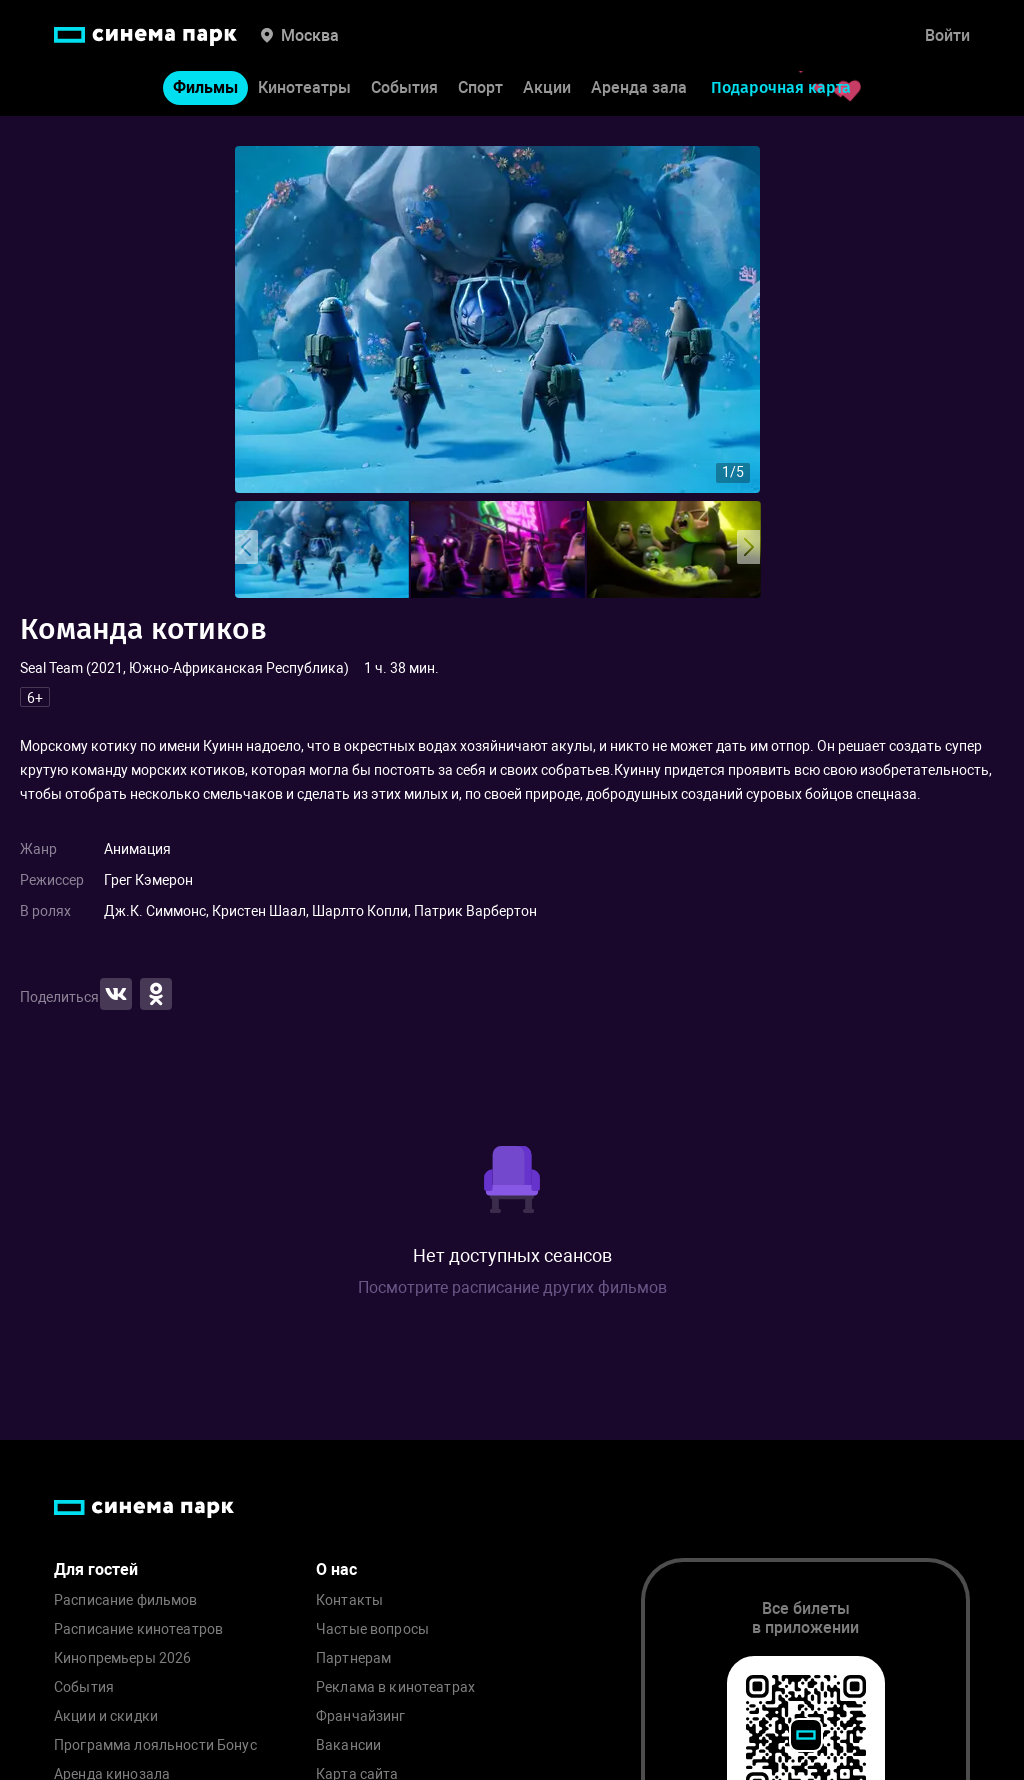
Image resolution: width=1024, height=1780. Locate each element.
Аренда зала (639, 88)
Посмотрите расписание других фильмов (512, 1287)
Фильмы (205, 88)
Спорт (480, 88)
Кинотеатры (304, 88)
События (404, 88)
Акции (547, 88)
